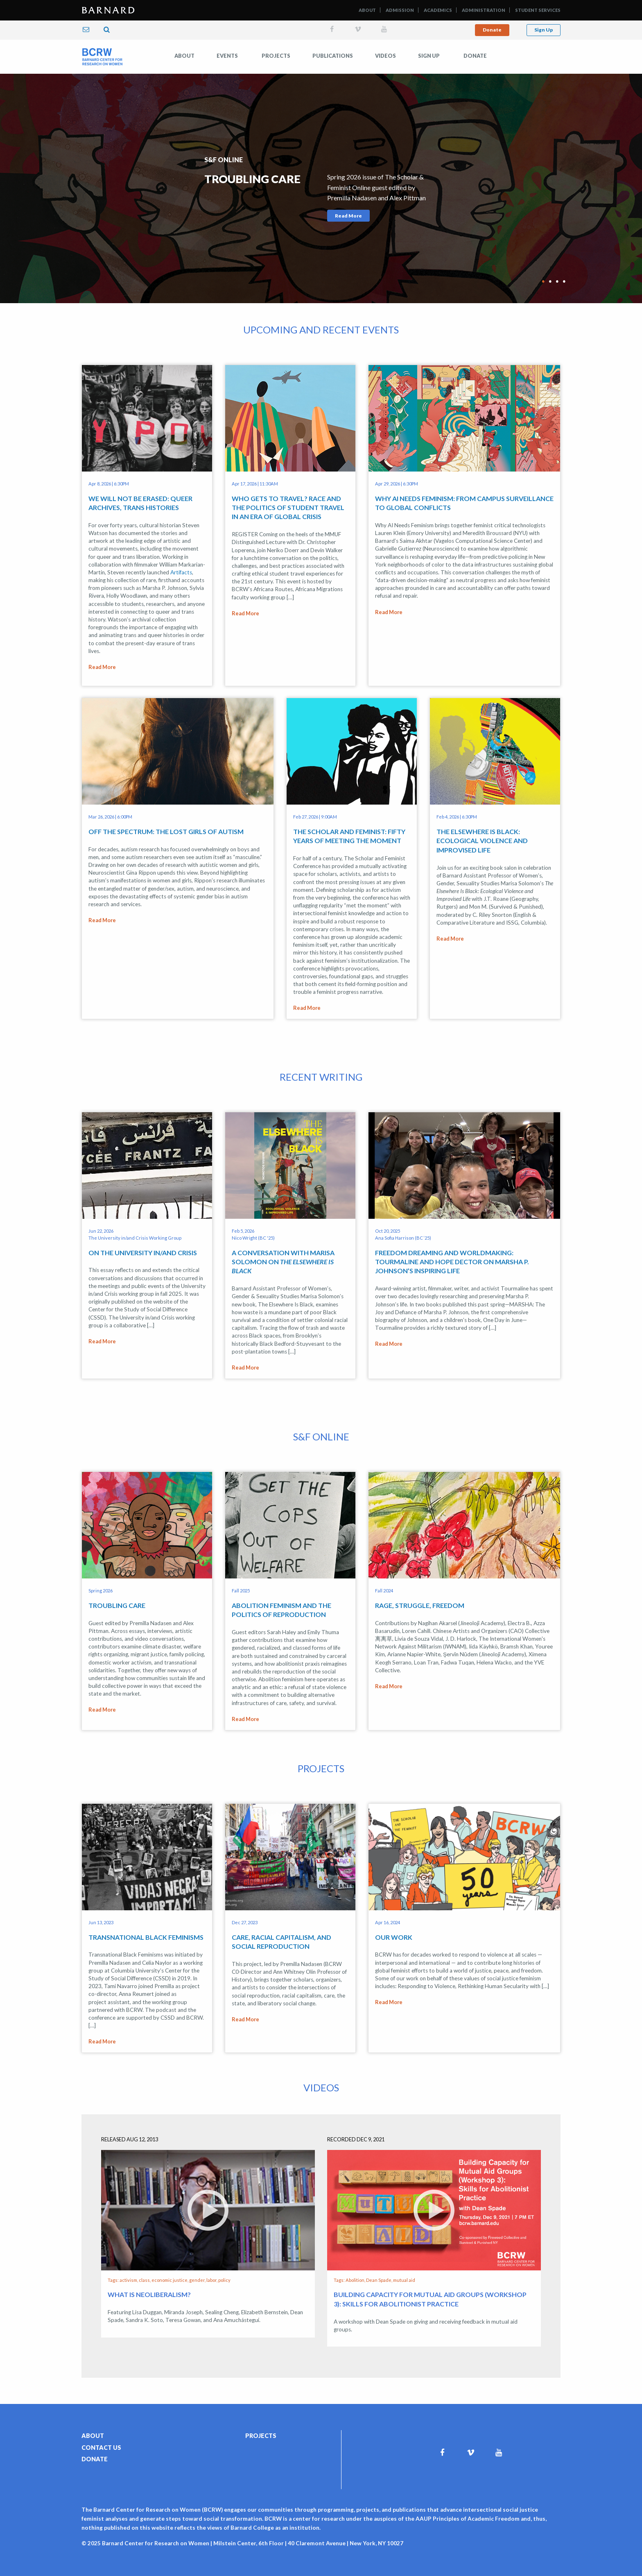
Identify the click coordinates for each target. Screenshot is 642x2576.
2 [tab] (550, 277)
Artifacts (181, 572)
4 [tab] (564, 277)
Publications (332, 55)
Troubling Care (116, 1595)
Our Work (393, 1923)
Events (227, 55)
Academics (438, 10)
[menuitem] (183, 56)
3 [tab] (557, 277)
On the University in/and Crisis (142, 1245)
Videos (385, 55)
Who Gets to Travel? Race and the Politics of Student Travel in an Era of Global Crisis (288, 507)
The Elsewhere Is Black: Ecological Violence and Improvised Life (482, 837)
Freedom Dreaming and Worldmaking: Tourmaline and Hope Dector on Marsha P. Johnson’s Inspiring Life (452, 1255)
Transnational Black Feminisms (145, 1923)
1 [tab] (543, 277)
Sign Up (543, 30)
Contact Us (101, 2426)
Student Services (538, 10)
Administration (483, 10)
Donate (492, 30)
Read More (348, 216)
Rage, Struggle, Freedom (419, 1595)
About (367, 10)
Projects (276, 55)
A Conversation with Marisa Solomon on (283, 1255)
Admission (400, 10)
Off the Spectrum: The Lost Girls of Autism (166, 828)
